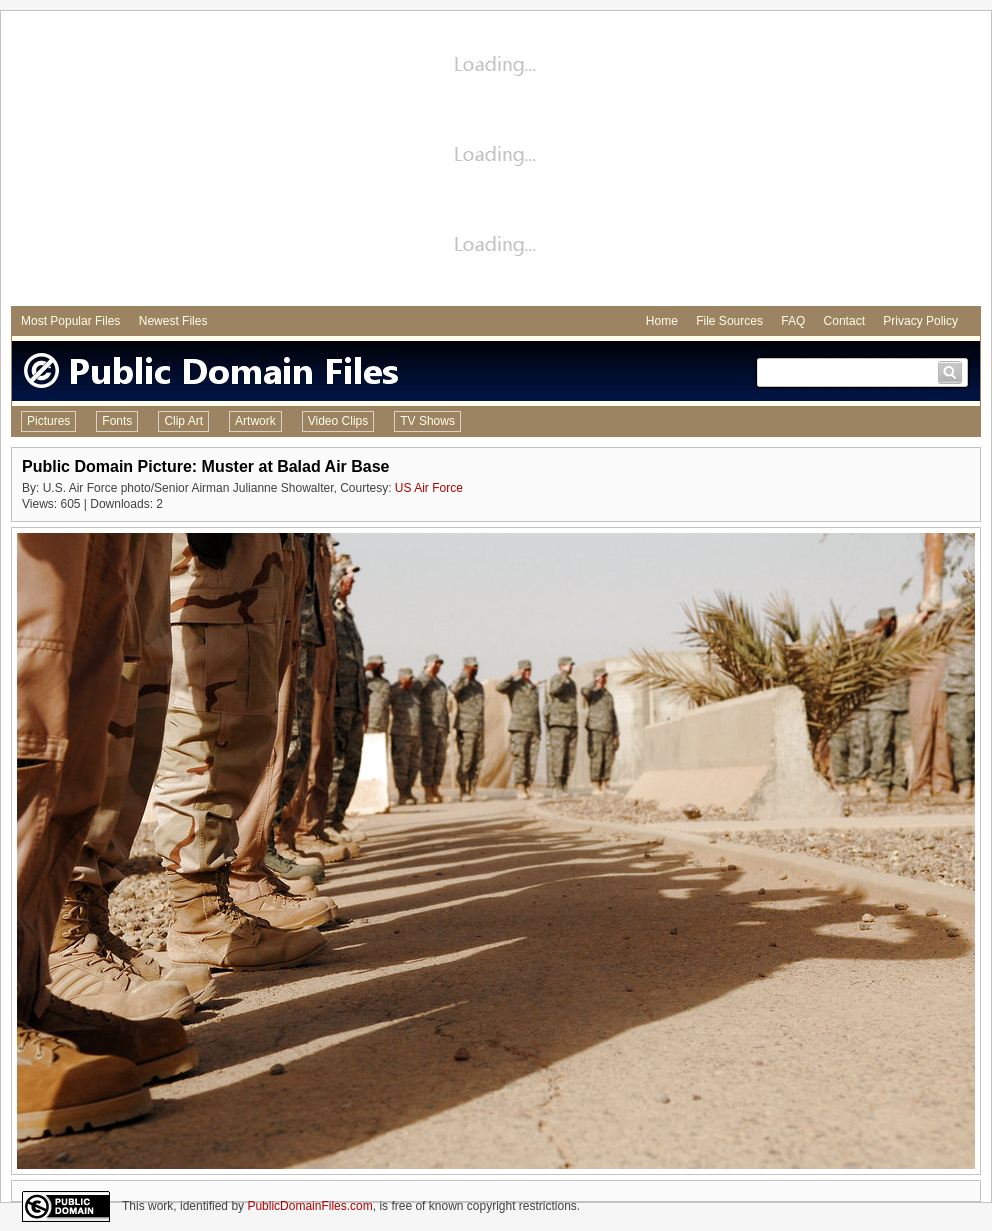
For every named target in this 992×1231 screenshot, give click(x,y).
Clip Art (183, 421)
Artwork (255, 421)
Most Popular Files (70, 321)
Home (662, 321)
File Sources (729, 321)
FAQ (793, 321)
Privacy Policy (920, 321)
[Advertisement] (496, 161)
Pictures (48, 421)
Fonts (117, 421)
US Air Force (429, 488)
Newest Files (173, 321)
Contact (844, 321)
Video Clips (338, 421)
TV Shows (427, 421)
